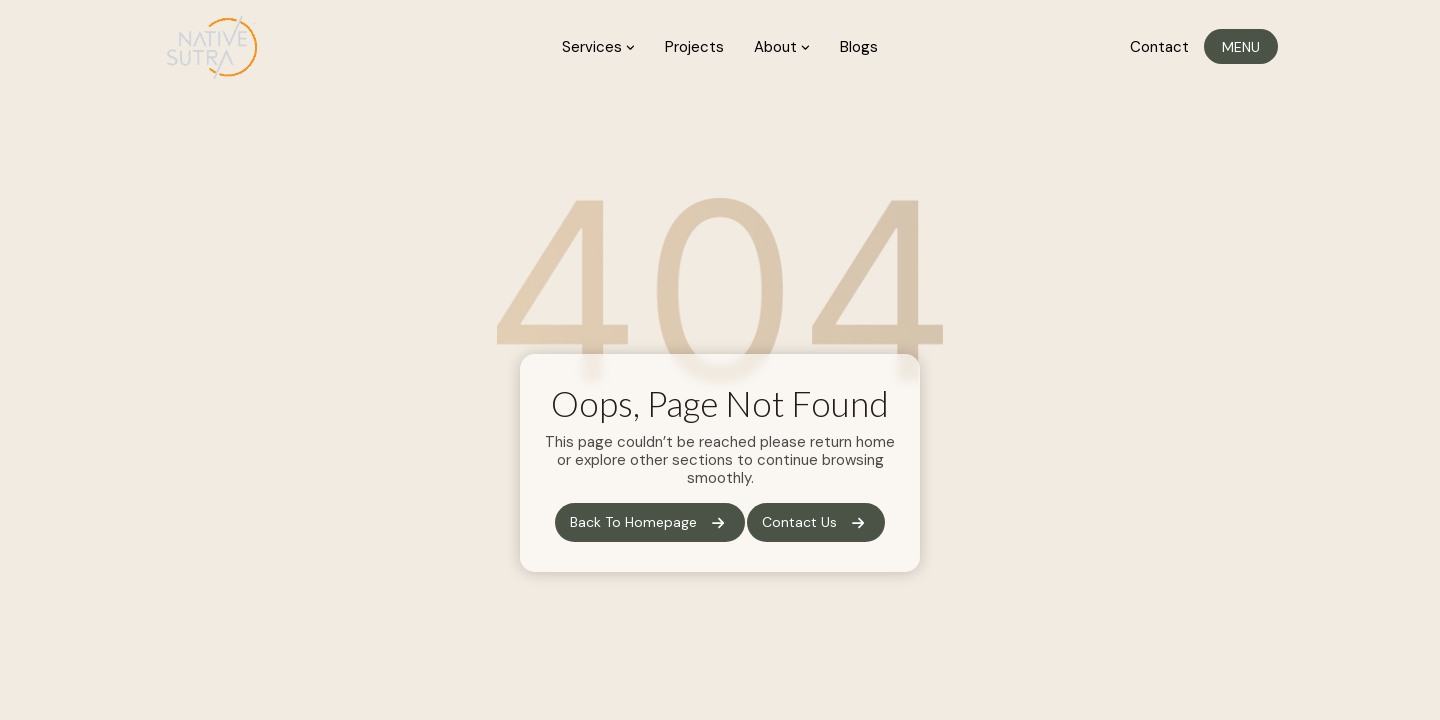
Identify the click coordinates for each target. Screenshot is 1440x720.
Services (598, 47)
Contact (1159, 47)
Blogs (859, 47)
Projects (694, 47)
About (782, 47)
